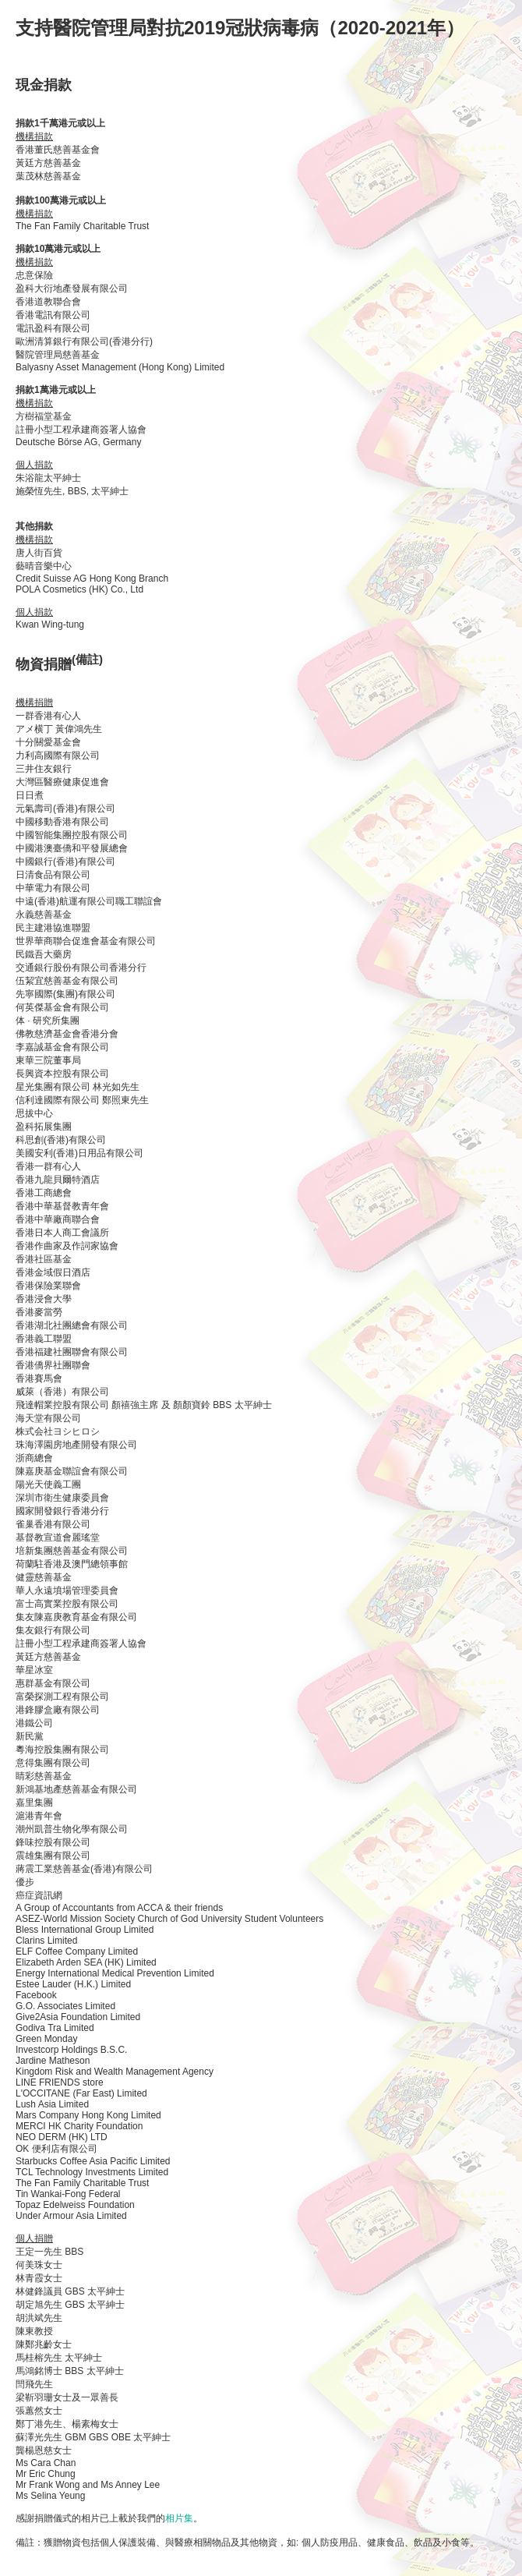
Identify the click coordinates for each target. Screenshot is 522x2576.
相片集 (179, 2518)
